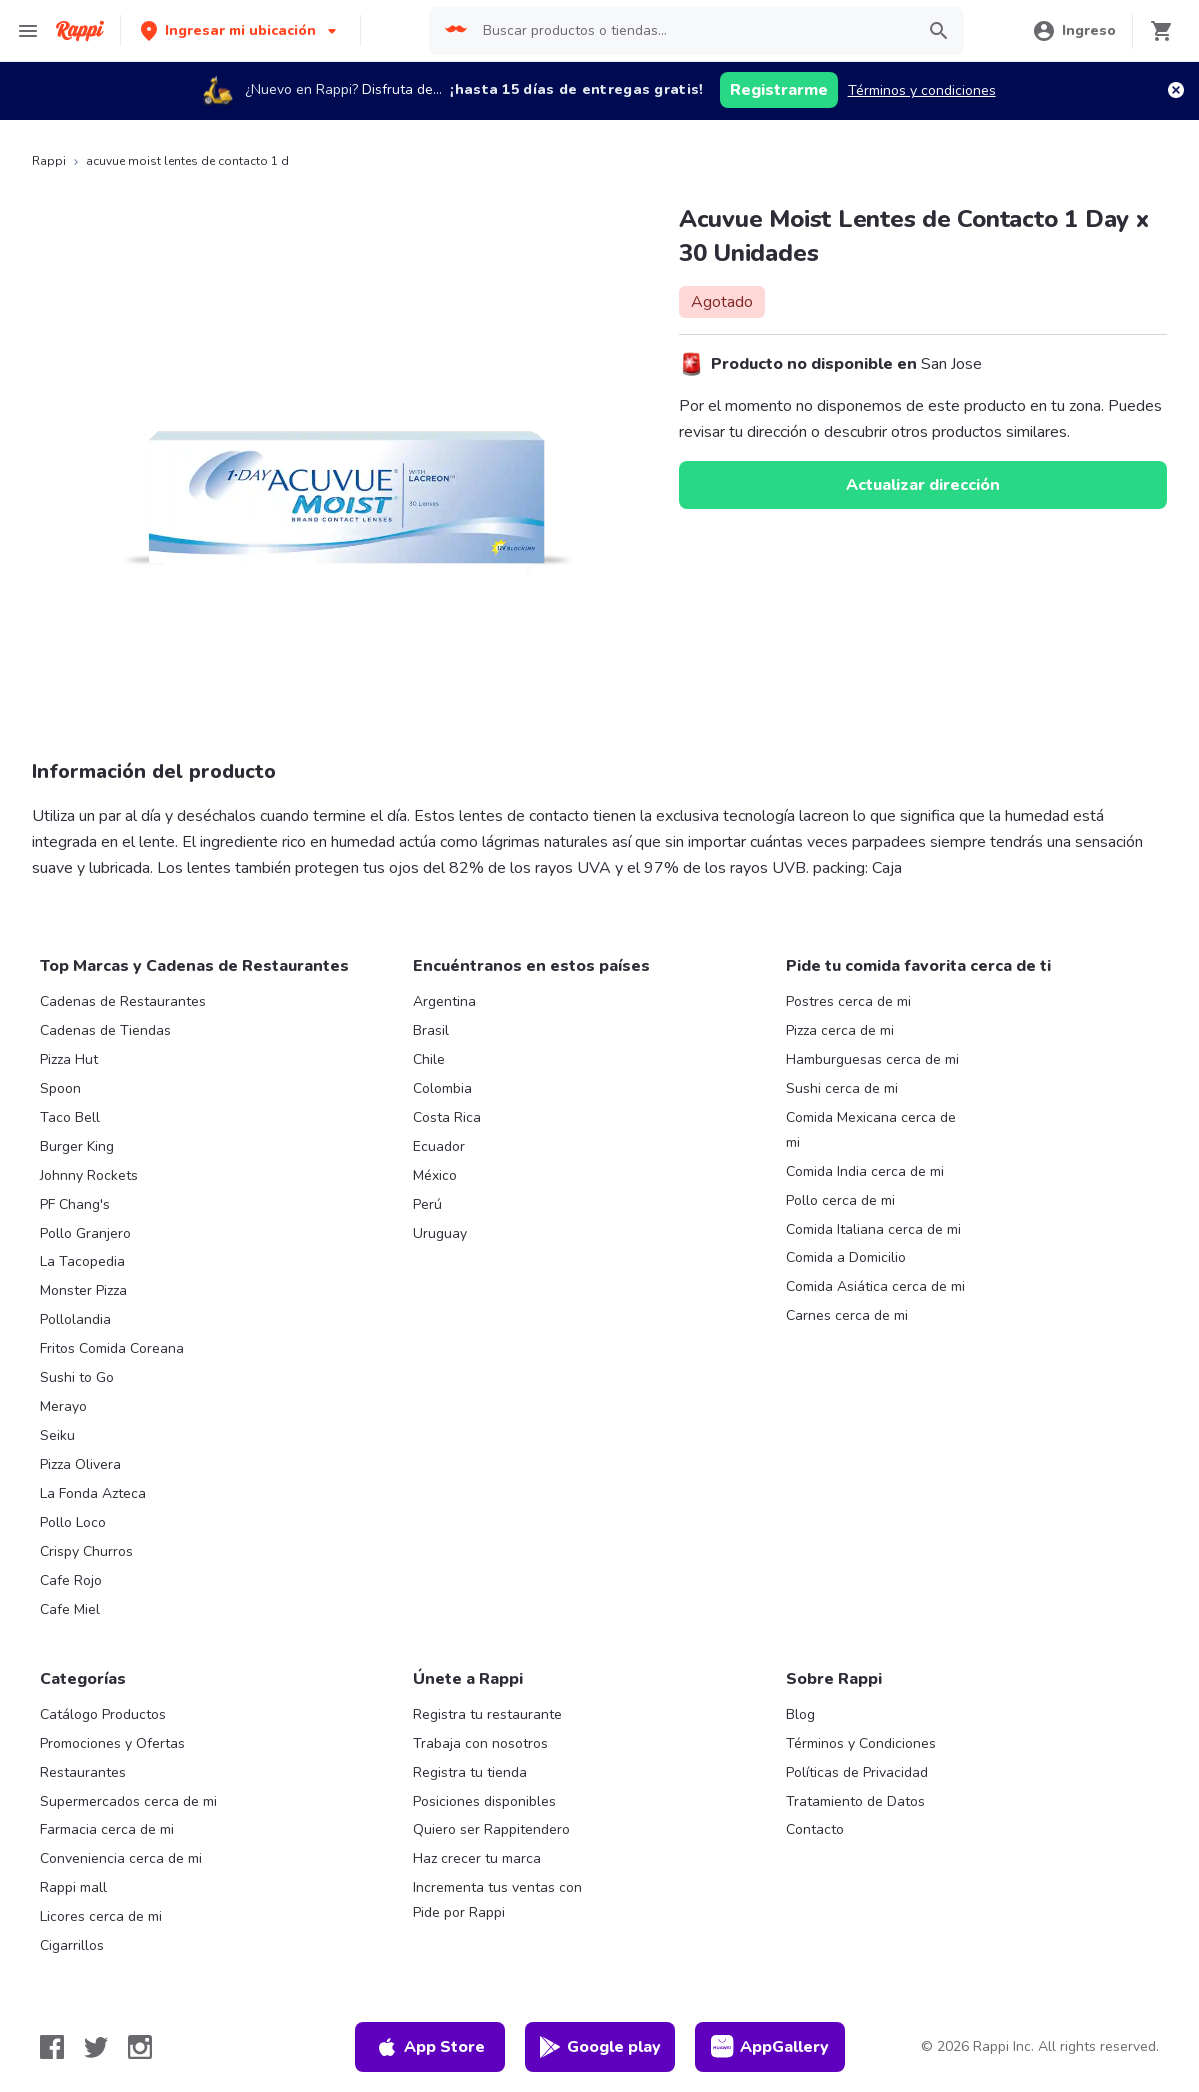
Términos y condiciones (922, 90)
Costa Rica (447, 1117)
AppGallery (770, 2047)
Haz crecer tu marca (477, 1858)
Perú (427, 1204)
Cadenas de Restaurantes (123, 1001)
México (435, 1175)
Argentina (444, 1001)
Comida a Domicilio (846, 1257)
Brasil (431, 1030)
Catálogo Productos (103, 1714)
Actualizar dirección (923, 485)
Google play (599, 2047)
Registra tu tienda (470, 1772)
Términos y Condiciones (861, 1743)
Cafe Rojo (71, 1580)
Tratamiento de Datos (855, 1801)
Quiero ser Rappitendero (491, 1829)
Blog (800, 1714)
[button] (240, 30)
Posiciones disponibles (484, 1801)
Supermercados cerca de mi (128, 1801)
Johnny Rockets (89, 1175)
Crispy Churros (86, 1551)
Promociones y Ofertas (112, 1743)
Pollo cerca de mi (840, 1200)
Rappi (49, 161)
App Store (430, 2047)
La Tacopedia (82, 1261)
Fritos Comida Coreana (112, 1348)
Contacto (815, 1829)
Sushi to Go (77, 1377)
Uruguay (440, 1233)
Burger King (77, 1146)
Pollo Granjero (85, 1233)
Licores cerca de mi (101, 1916)
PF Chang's (75, 1204)
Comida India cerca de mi (865, 1171)
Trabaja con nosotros (480, 1743)
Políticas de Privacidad (857, 1772)
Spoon (60, 1088)
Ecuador (439, 1146)
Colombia (442, 1088)
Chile (429, 1059)
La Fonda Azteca (93, 1493)
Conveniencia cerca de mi (121, 1858)
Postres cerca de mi (848, 1001)
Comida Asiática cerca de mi (875, 1286)
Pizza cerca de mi (840, 1030)
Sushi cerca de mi (842, 1088)
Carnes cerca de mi (847, 1315)
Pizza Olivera (80, 1464)
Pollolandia (75, 1319)
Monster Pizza (83, 1290)
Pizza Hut (69, 1059)
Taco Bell (70, 1117)
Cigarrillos (72, 1945)
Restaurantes (83, 1772)
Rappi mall (73, 1887)
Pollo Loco (73, 1522)
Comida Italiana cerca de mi (873, 1229)
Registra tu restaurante (487, 1714)
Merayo (63, 1406)
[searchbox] (692, 31)
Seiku (57, 1435)
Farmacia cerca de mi (107, 1829)
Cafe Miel (70, 1609)
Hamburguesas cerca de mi (872, 1059)
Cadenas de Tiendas (105, 1030)
